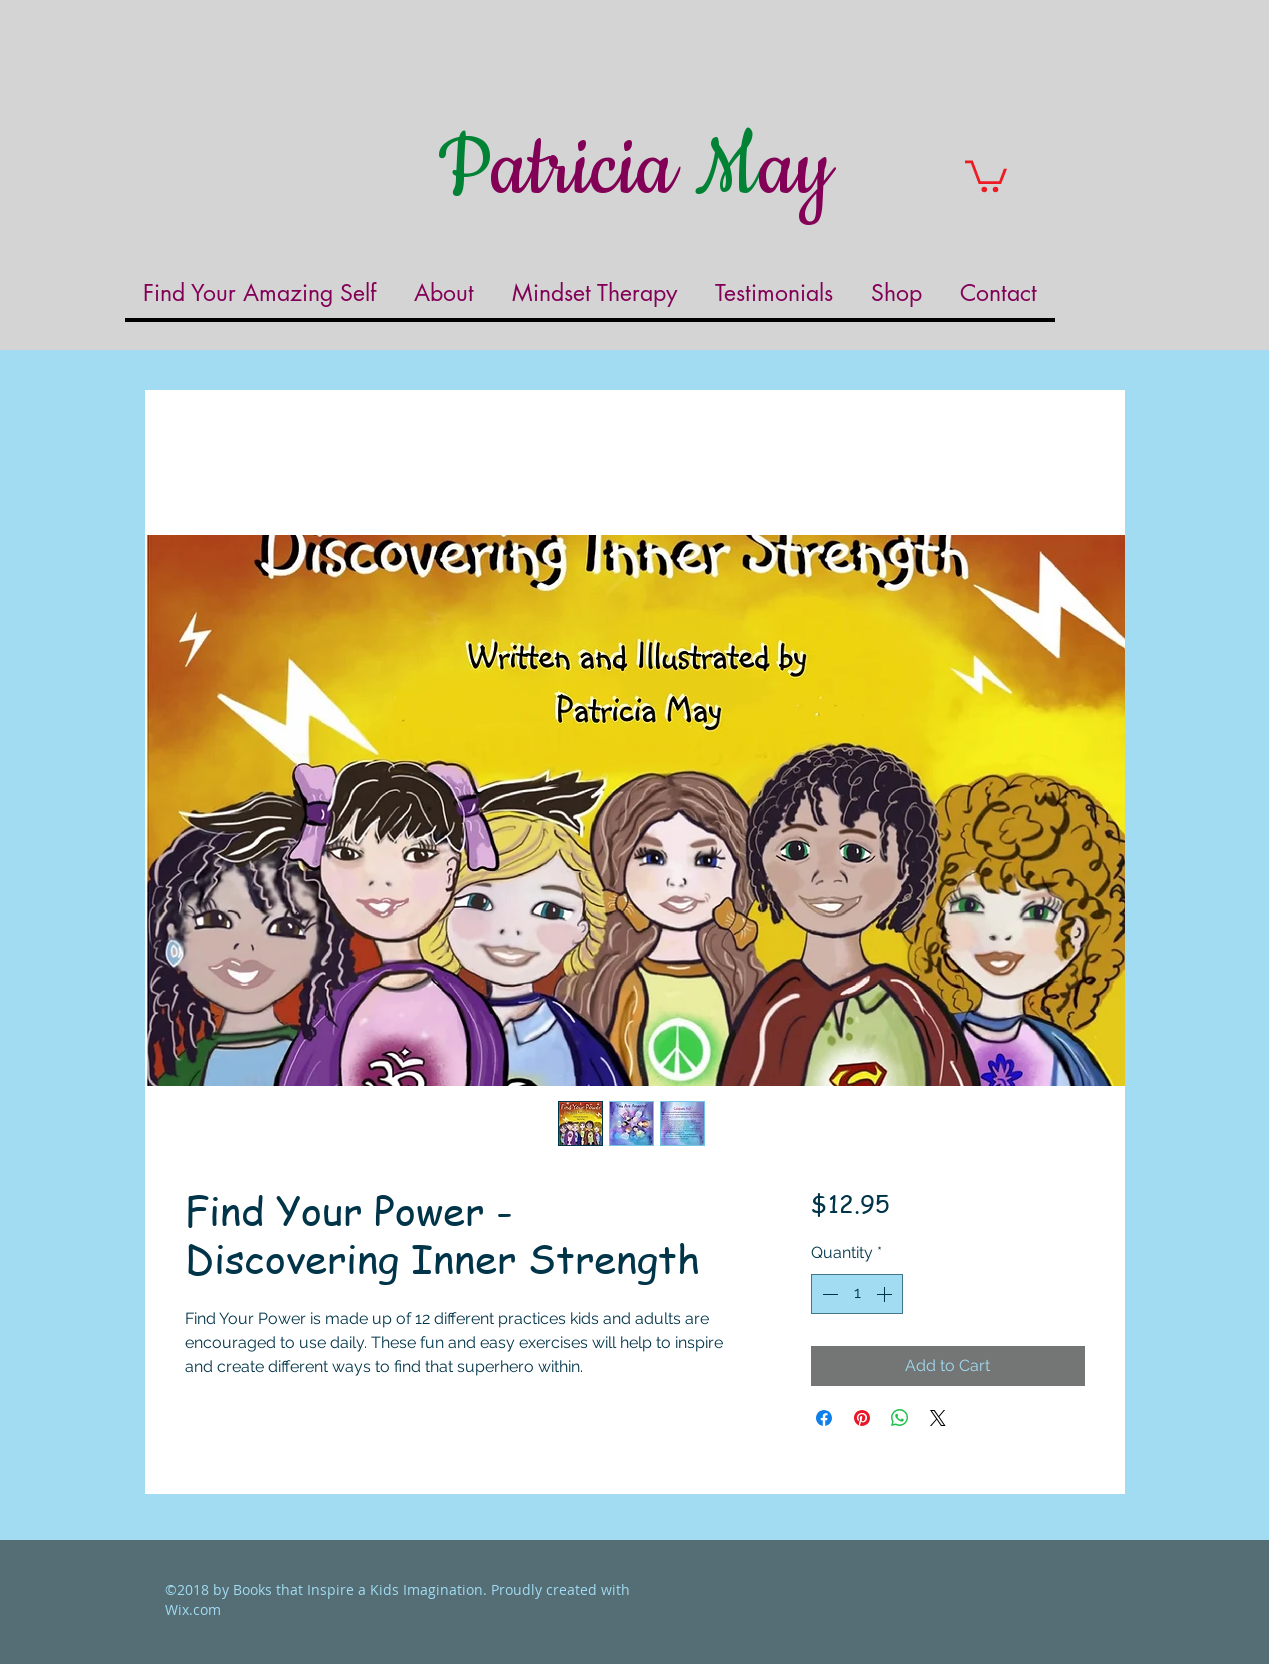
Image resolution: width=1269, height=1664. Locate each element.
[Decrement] (828, 1294)
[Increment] (886, 1294)
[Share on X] (938, 1418)
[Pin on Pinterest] (862, 1418)
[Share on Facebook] (824, 1418)
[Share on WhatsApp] (900, 1418)
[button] (986, 174)
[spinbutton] (857, 1294)
